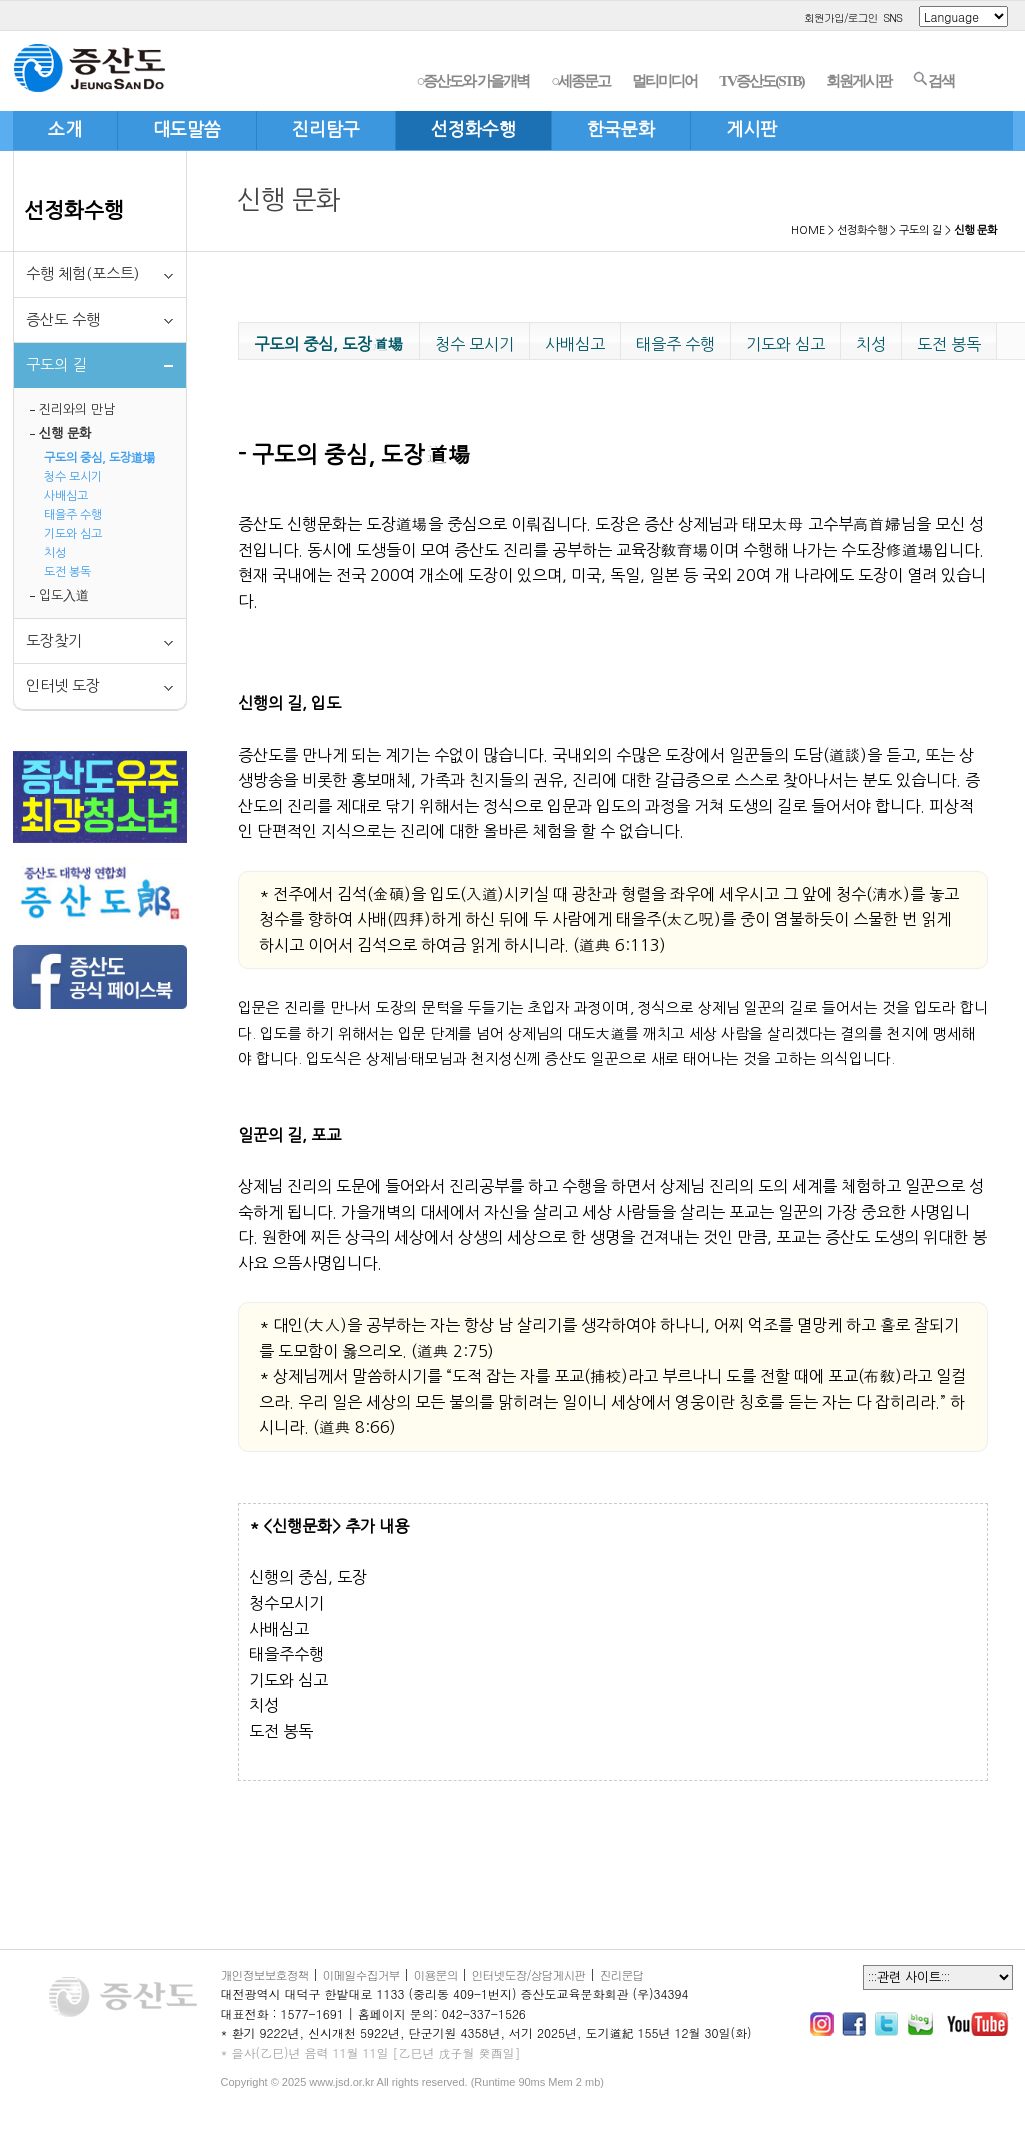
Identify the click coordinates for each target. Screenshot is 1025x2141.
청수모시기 (286, 1603)
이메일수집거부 (361, 1974)
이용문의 (436, 1974)
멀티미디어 (664, 81)
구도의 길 (920, 230)
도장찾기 (54, 640)
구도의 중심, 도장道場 (99, 458)
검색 (933, 80)
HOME (808, 230)
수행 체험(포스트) (82, 273)
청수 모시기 (73, 477)
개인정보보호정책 (265, 1974)
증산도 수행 (63, 319)
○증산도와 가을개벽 (472, 81)
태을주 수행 (73, 515)
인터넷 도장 (63, 685)
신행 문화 (65, 433)
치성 (55, 553)
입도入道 (64, 595)
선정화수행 (74, 210)
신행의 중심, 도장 (308, 1577)
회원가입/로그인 (841, 17)
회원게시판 (858, 81)
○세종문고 (580, 81)
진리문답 (622, 1974)
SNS (892, 17)
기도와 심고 (73, 534)
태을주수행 (286, 1654)
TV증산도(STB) (761, 81)
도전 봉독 (67, 572)
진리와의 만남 (77, 409)
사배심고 (66, 496)
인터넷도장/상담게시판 (529, 1974)
